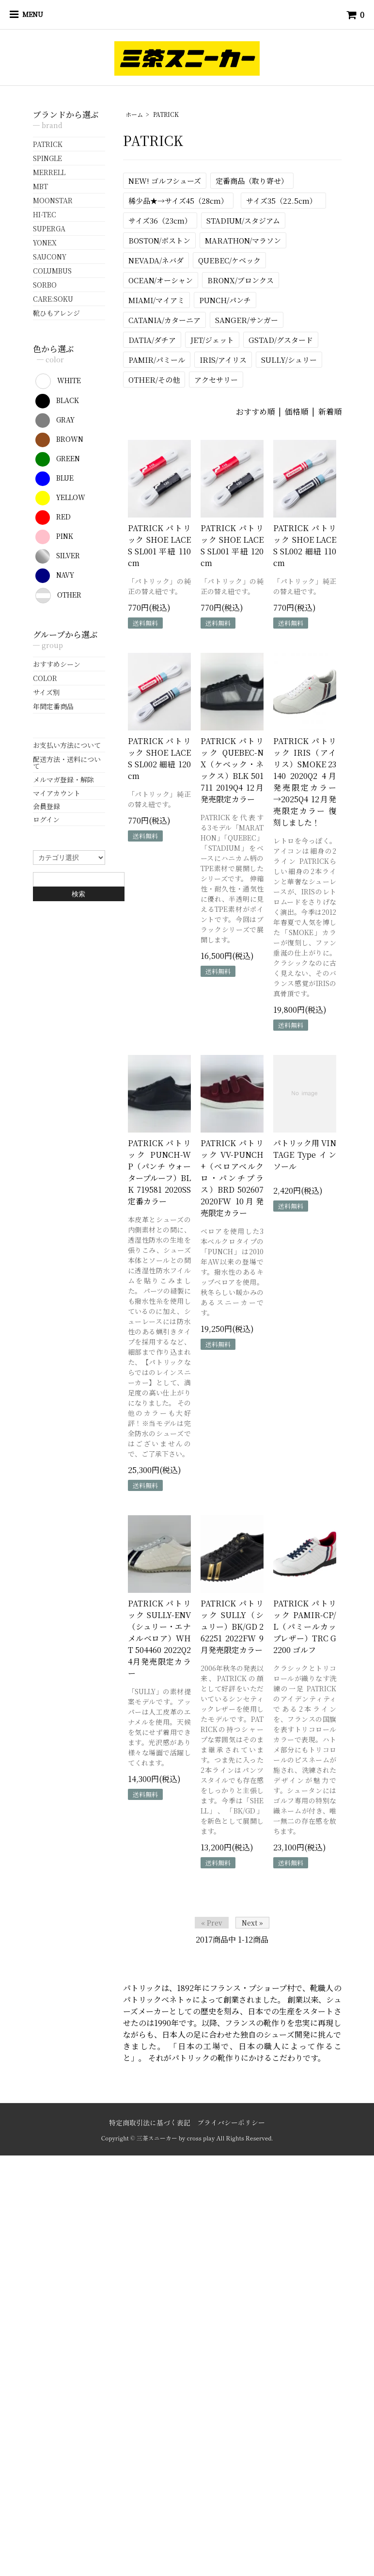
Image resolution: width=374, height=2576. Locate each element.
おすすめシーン (56, 664)
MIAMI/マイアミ (156, 300)
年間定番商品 (53, 706)
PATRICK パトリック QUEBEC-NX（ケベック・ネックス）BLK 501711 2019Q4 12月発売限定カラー (232, 770)
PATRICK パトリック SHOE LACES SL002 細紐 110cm (304, 545)
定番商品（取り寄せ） (252, 181)
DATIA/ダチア (152, 340)
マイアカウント (56, 793)
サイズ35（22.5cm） (283, 200)
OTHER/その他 (154, 379)
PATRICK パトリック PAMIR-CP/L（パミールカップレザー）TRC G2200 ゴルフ (304, 1626)
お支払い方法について (67, 745)
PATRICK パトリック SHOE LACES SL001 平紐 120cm (232, 545)
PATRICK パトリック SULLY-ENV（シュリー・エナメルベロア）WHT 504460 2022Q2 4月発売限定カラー (159, 1638)
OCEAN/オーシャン (160, 280)
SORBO (45, 284)
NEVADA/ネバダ (156, 260)
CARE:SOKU (53, 298)
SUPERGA (49, 228)
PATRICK (166, 114)
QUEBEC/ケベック (229, 260)
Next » (252, 1923)
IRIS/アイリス (223, 360)
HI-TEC (44, 214)
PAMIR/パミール (156, 360)
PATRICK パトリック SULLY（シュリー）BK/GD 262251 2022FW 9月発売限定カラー (232, 1626)
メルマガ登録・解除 (63, 779)
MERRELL (49, 172)
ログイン (46, 819)
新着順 (330, 411)
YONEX (45, 242)
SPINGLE (47, 158)
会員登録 (46, 806)
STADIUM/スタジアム (243, 220)
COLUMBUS (52, 270)
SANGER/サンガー (246, 320)
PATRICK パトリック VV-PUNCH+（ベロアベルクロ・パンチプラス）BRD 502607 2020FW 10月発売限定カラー (232, 1177)
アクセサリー (216, 379)
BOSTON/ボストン (159, 240)
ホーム (134, 114)
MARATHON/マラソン (243, 240)
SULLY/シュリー (289, 360)
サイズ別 (46, 692)
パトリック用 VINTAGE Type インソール (304, 1154)
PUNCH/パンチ (225, 300)
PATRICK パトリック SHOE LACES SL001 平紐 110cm (159, 545)
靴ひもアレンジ (56, 312)
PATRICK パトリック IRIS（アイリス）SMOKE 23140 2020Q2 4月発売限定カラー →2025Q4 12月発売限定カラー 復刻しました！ (304, 781)
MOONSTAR (53, 200)
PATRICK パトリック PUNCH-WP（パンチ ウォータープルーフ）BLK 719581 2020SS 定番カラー (159, 1172)
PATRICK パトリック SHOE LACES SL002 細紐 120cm (159, 758)
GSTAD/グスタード (281, 340)
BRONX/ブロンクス (240, 280)
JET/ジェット (212, 340)
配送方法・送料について (67, 762)
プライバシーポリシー (231, 2122)
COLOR (45, 678)
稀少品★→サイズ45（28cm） (178, 200)
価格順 (296, 411)
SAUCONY (49, 256)
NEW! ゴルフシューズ (164, 181)
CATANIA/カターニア (164, 320)
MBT (40, 186)
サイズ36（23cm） (160, 220)
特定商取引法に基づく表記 (149, 2122)
